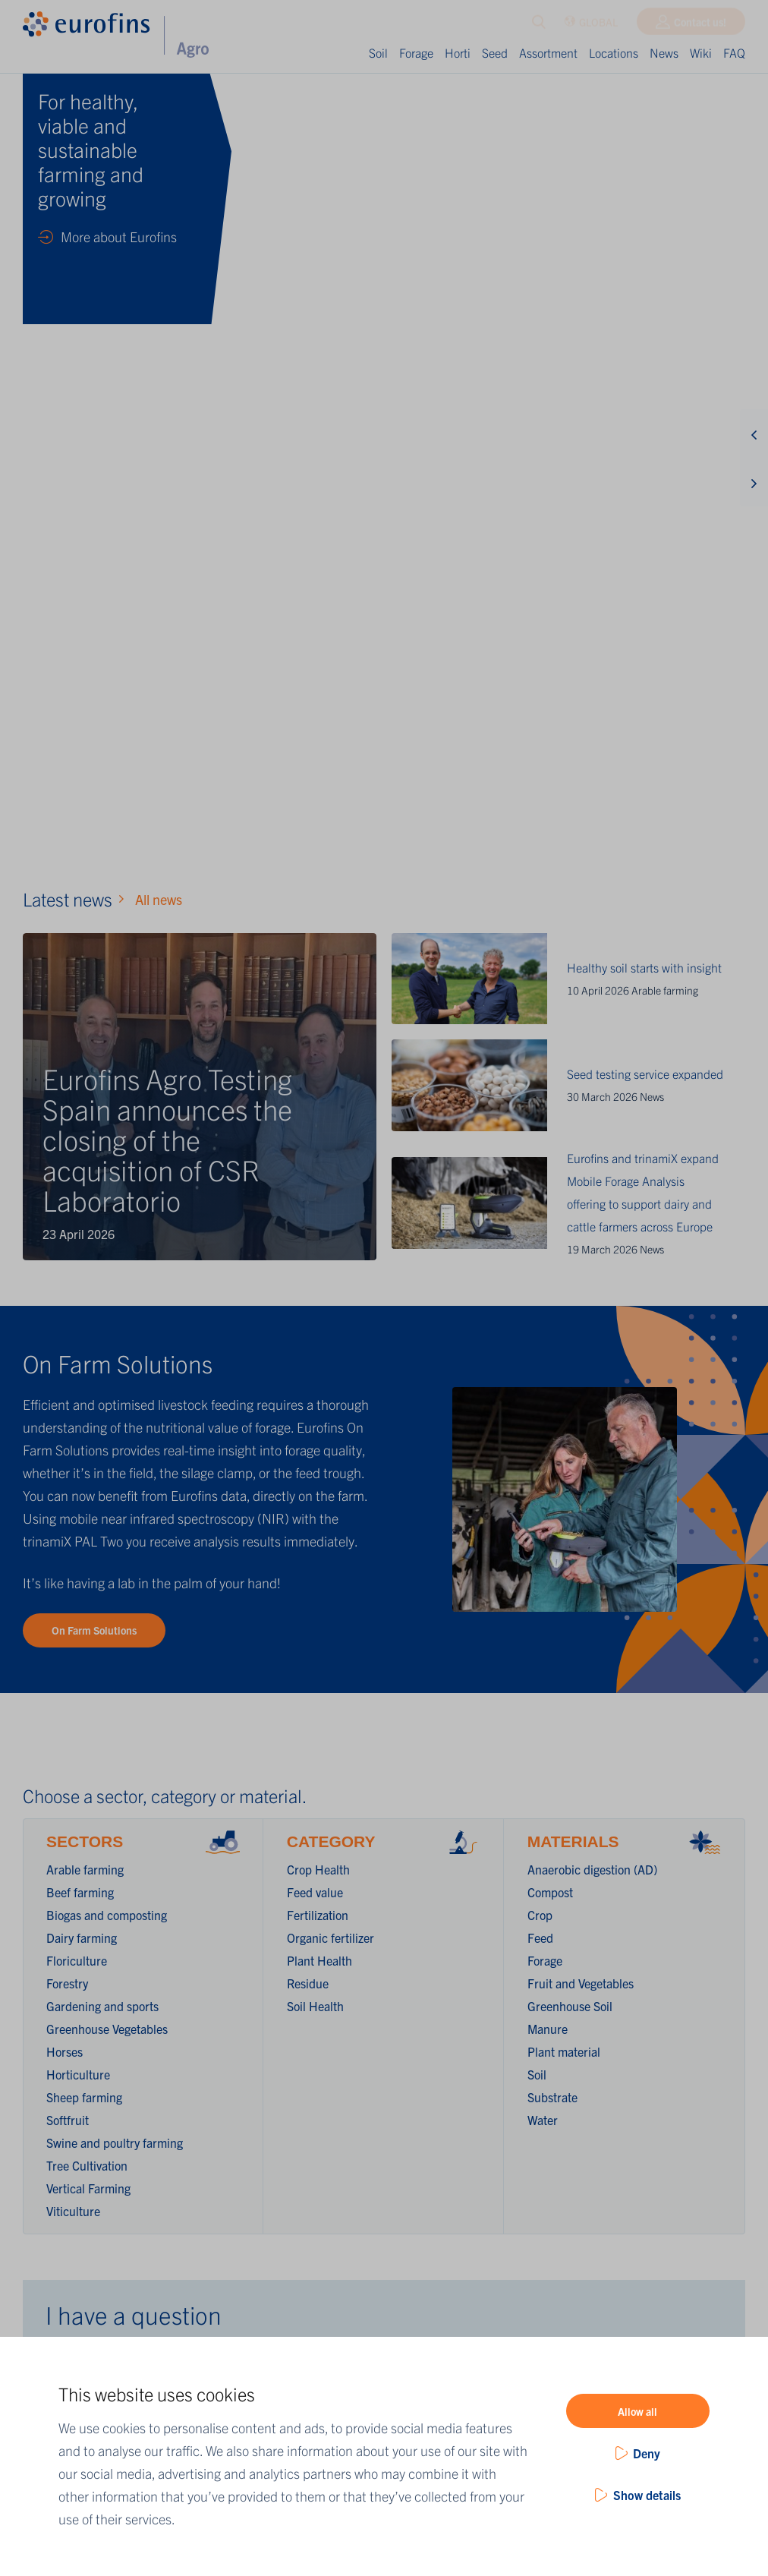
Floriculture (76, 1192)
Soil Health (315, 1238)
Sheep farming (84, 1329)
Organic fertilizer (330, 1170)
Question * (73, 1901)
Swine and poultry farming (114, 1375)
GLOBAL (591, 25)
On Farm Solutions (94, 862)
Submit (91, 1984)
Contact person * (89, 1789)
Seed (495, 52)
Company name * (90, 1620)
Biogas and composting (106, 1147)
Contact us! (700, 25)
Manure (547, 1261)
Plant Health (319, 1192)
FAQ (734, 52)
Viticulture (73, 1443)
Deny (646, 2453)
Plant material (563, 1283)
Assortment (548, 52)
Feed (540, 1170)
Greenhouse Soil (569, 1238)
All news (158, 131)
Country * (70, 1676)
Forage (416, 52)
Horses (64, 1283)
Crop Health (318, 1101)
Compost (550, 1124)
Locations (613, 52)
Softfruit (67, 1352)
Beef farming (80, 1124)
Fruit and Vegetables (580, 1215)
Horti (458, 52)
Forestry (67, 1215)
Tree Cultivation (86, 1397)
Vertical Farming (88, 1420)
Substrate (552, 1329)
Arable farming (664, 222)
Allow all (637, 2411)
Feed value (315, 1124)
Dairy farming (81, 1170)
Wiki (701, 52)
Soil (378, 52)
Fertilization (317, 1147)
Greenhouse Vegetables (107, 1261)
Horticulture (78, 1306)
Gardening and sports (102, 1238)
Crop (539, 1147)
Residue (308, 1215)
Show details (647, 2494)
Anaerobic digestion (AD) (592, 1101)
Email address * (86, 1845)
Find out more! (495, 2121)
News (664, 52)
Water (542, 1352)
